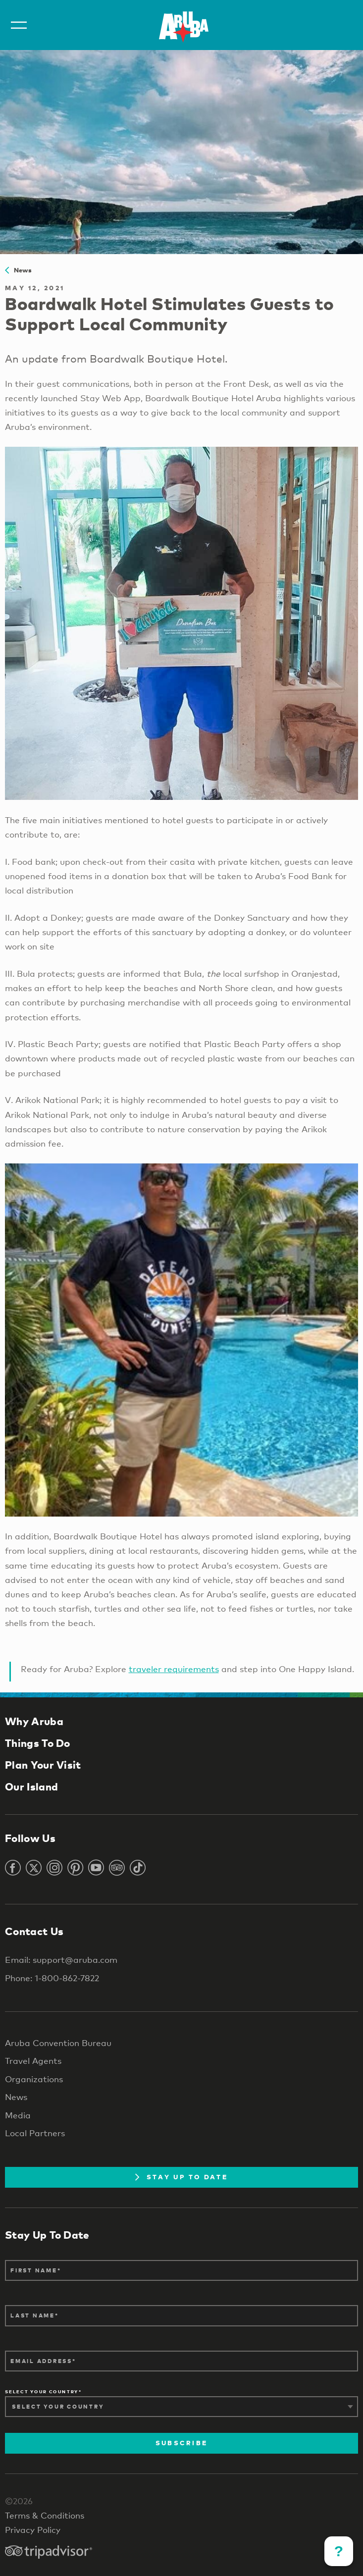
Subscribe (181, 2443)
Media (18, 2115)
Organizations (34, 2079)
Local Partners (35, 2133)
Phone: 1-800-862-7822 (52, 1978)
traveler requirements (174, 1669)
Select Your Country (42, 2392)
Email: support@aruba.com (61, 1959)
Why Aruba (34, 1721)
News (18, 270)
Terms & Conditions (44, 2515)
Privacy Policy (32, 2529)
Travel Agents (33, 2060)
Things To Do (37, 1742)
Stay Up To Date (181, 2177)
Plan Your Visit (43, 1764)
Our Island (31, 1786)
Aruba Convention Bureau (58, 2043)
